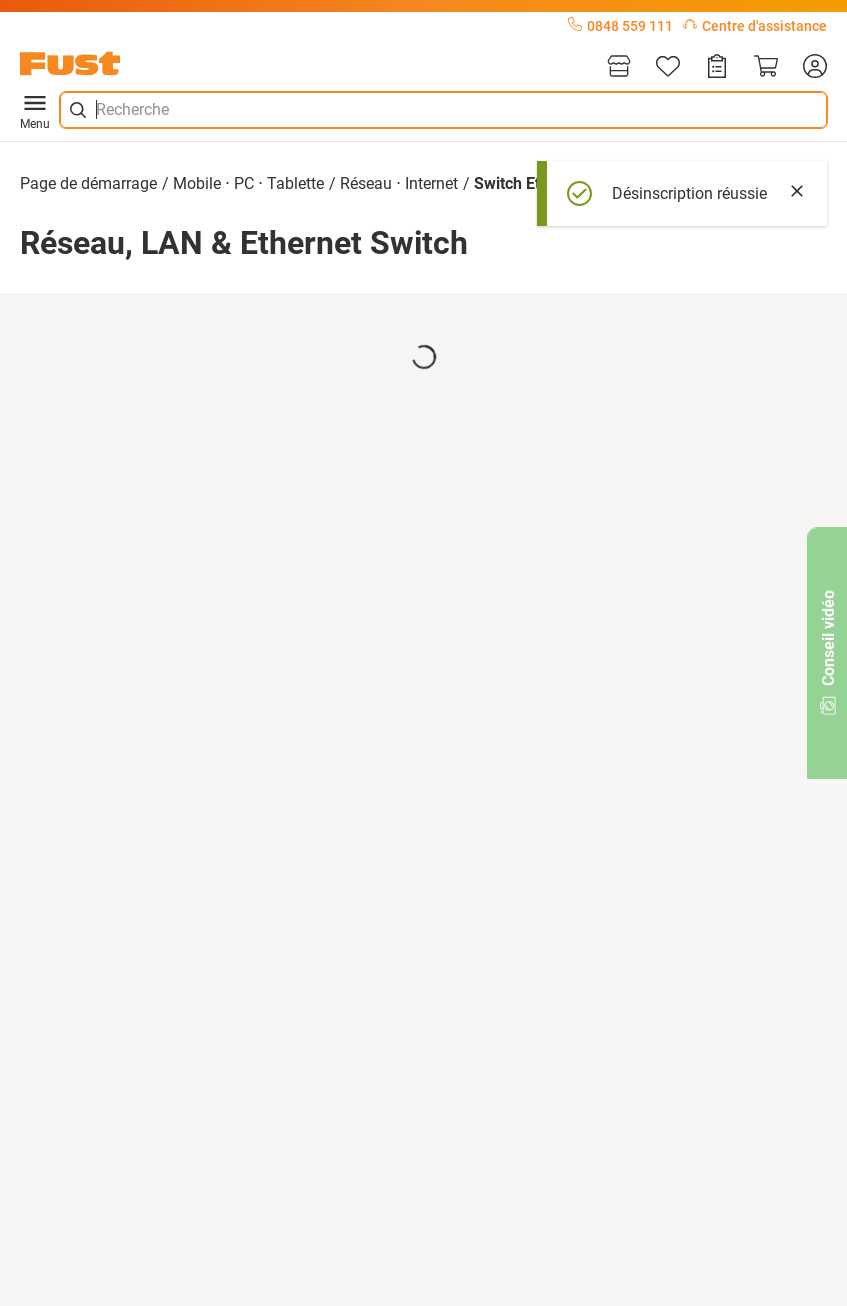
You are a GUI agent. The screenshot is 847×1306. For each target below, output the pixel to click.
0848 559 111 (620, 26)
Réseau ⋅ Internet (399, 183)
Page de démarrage (88, 183)
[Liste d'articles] (668, 67)
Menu (35, 110)
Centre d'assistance (755, 26)
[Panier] (766, 67)
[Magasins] (619, 67)
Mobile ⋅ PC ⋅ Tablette (248, 183)
